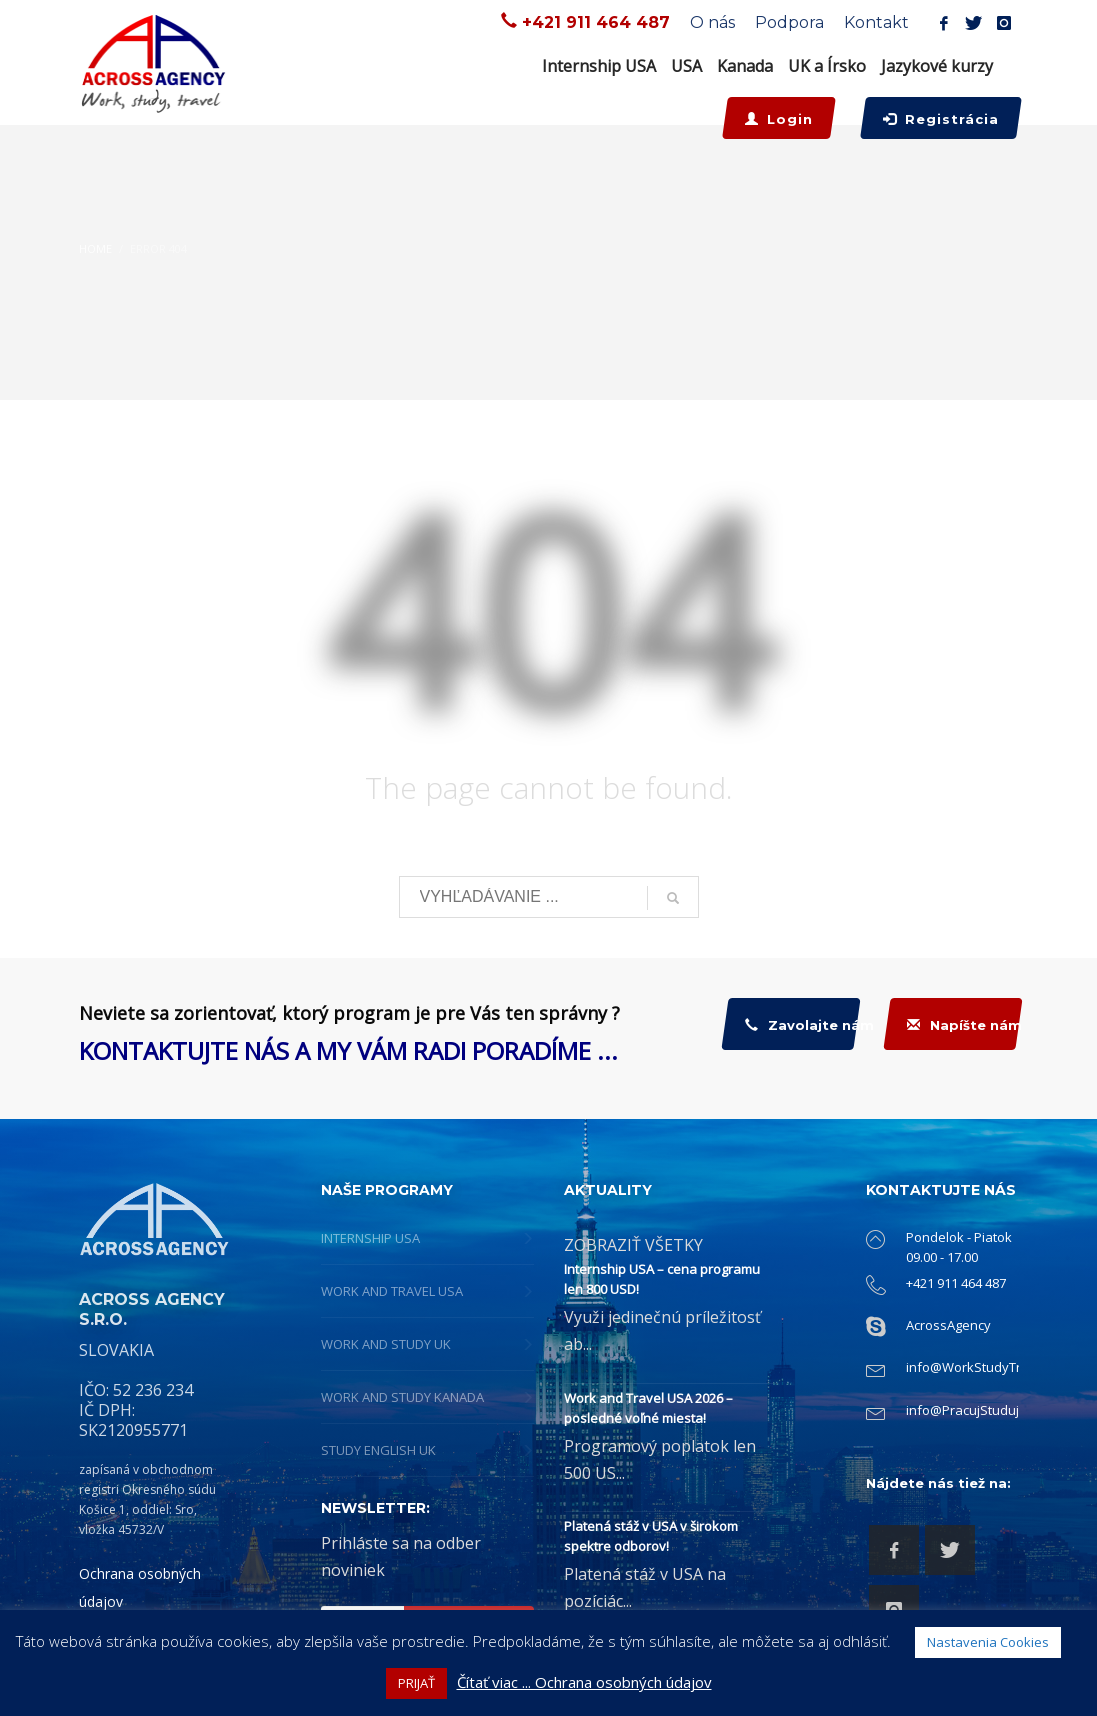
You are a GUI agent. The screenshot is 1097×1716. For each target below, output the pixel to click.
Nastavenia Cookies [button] (988, 1642)
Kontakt (876, 22)
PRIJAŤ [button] (416, 1683)
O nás (712, 22)
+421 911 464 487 (596, 22)
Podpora (789, 22)
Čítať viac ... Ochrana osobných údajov (584, 1682)
